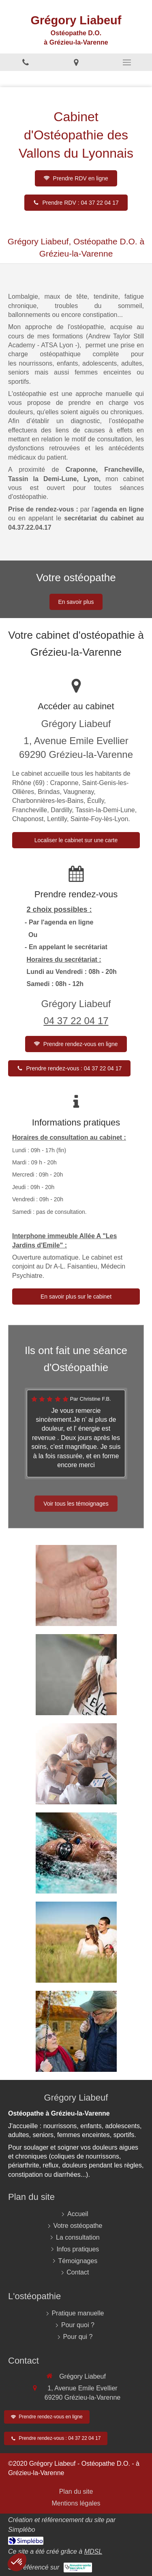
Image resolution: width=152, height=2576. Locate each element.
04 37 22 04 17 (75, 1020)
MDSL (93, 2551)
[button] (17, 2562)
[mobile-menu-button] (126, 62)
